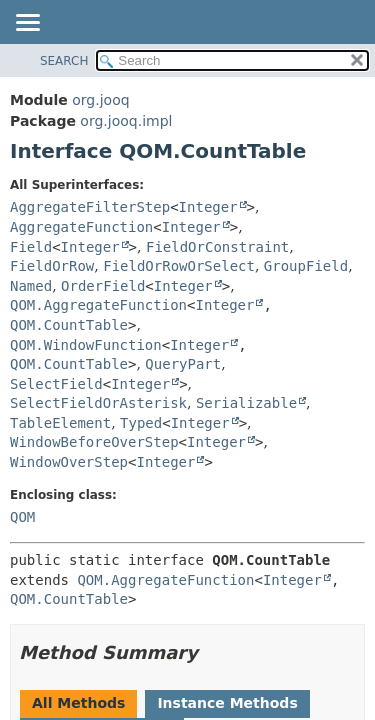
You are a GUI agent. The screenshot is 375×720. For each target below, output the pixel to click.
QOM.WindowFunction (86, 345)
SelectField (56, 384)
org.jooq (100, 100)
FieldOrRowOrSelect (179, 266)
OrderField (103, 286)
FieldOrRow (52, 266)
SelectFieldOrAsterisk (98, 403)
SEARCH (64, 61)
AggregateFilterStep (90, 207)
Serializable (246, 403)
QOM (22, 517)
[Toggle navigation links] (27, 24)
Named (31, 286)
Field (31, 247)
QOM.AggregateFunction (98, 305)
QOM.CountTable (69, 325)
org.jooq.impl (126, 121)
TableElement (60, 423)
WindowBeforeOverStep (94, 442)
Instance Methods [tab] (227, 703)
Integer (208, 207)
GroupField (306, 266)
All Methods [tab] (78, 703)
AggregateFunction (81, 227)
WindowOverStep (69, 462)
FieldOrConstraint (217, 247)
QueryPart (183, 364)
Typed (141, 423)
